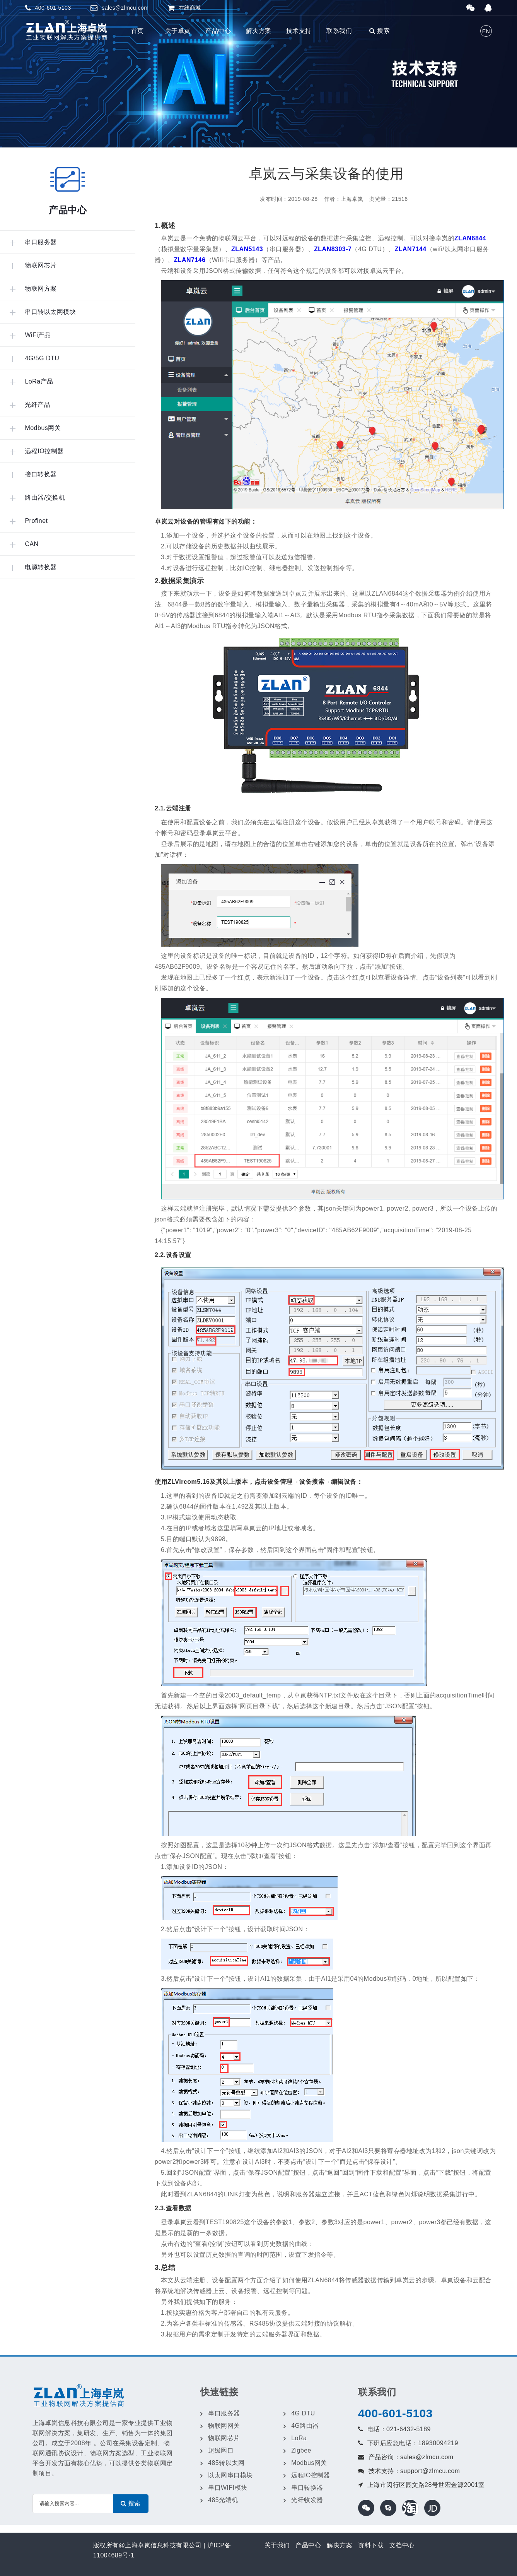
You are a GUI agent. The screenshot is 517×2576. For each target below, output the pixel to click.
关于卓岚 (178, 30)
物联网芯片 (224, 2438)
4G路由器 (305, 2425)
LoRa (299, 2438)
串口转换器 (307, 2487)
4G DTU (303, 2413)
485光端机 (223, 2500)
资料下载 (371, 2545)
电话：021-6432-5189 (399, 2429)
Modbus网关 (309, 2463)
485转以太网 (226, 2463)
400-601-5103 (395, 2413)
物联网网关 (224, 2425)
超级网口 (221, 2450)
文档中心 (402, 2545)
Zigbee (301, 2450)
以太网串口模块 (230, 2475)
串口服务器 (224, 2413)
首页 (137, 30)
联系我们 (339, 30)
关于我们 (277, 2545)
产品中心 (218, 30)
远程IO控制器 (310, 2475)
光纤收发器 (307, 2500)
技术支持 (299, 30)
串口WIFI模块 (227, 2487)
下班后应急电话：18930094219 (412, 2443)
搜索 (379, 30)
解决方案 (258, 30)
